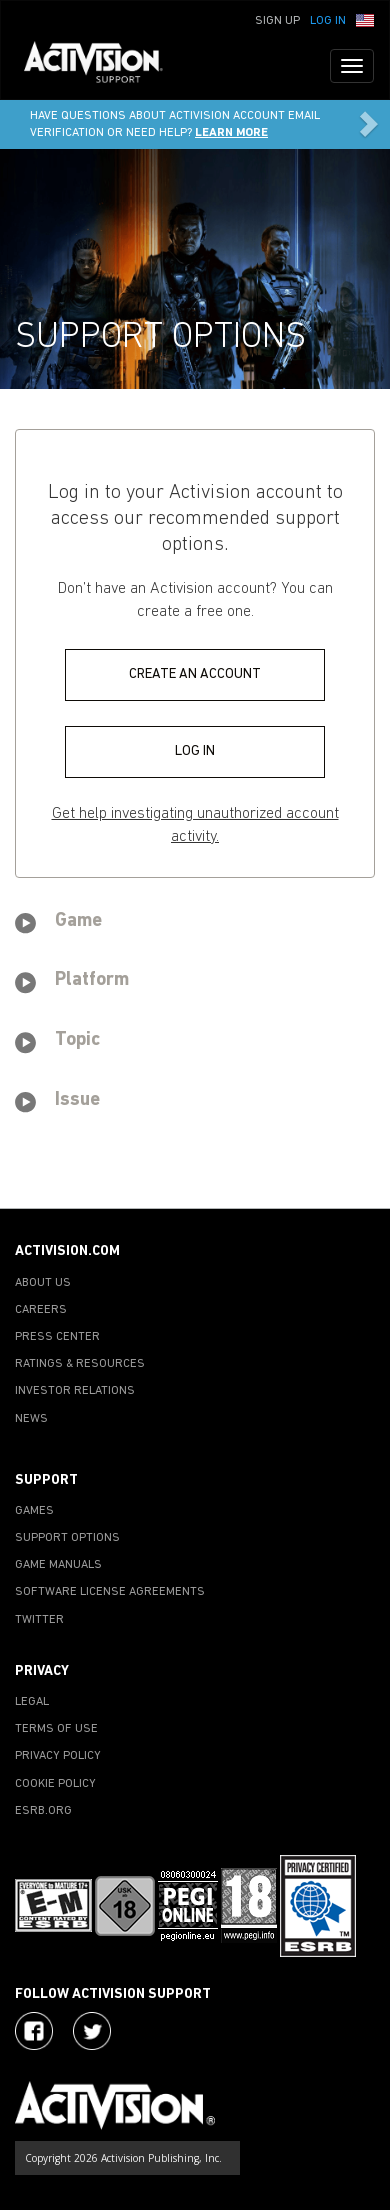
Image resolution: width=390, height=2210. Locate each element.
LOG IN (195, 751)
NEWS (31, 1419)
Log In (328, 21)
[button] (365, 19)
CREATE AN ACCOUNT (195, 674)
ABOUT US (43, 1283)
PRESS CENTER (57, 1337)
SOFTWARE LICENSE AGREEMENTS (110, 1592)
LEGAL (32, 1702)
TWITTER (39, 1620)
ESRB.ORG (43, 1811)
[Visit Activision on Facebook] (34, 2031)
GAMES (34, 1511)
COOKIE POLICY (55, 1784)
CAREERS (41, 1310)
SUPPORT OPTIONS (67, 1538)
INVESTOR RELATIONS (75, 1391)
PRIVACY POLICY (58, 1756)
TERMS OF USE (56, 1729)
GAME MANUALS (58, 1565)
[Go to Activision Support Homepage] (103, 66)
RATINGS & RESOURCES (80, 1364)
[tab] (195, 925)
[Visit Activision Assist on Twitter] (92, 2031)
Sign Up (277, 21)
